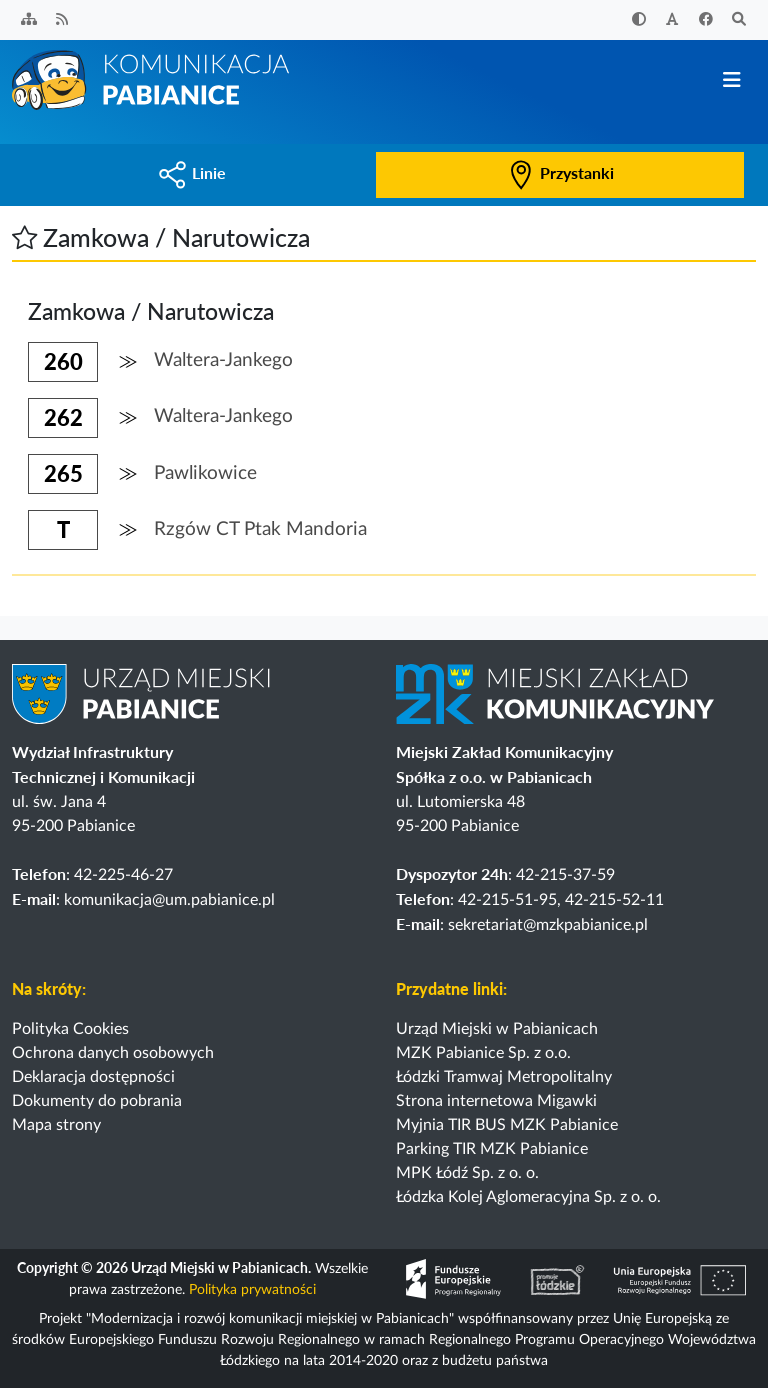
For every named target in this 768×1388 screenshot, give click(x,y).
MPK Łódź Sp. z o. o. (467, 1173)
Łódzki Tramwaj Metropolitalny (504, 1077)
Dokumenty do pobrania (97, 1101)
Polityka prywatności (252, 1290)
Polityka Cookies (70, 1029)
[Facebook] (706, 20)
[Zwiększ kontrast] (639, 20)
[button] (24, 237)
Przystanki (560, 172)
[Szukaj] (740, 20)
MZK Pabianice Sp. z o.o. (483, 1053)
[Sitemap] (29, 20)
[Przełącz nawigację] (731, 80)
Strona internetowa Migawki (496, 1101)
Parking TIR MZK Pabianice (492, 1149)
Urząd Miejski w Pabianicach (497, 1029)
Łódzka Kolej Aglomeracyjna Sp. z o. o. (528, 1197)
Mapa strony (56, 1125)
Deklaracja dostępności (93, 1077)
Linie (192, 172)
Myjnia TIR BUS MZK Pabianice (507, 1125)
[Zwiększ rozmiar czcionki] (673, 20)
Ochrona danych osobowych (113, 1053)
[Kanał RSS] (63, 20)
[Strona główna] (152, 79)
